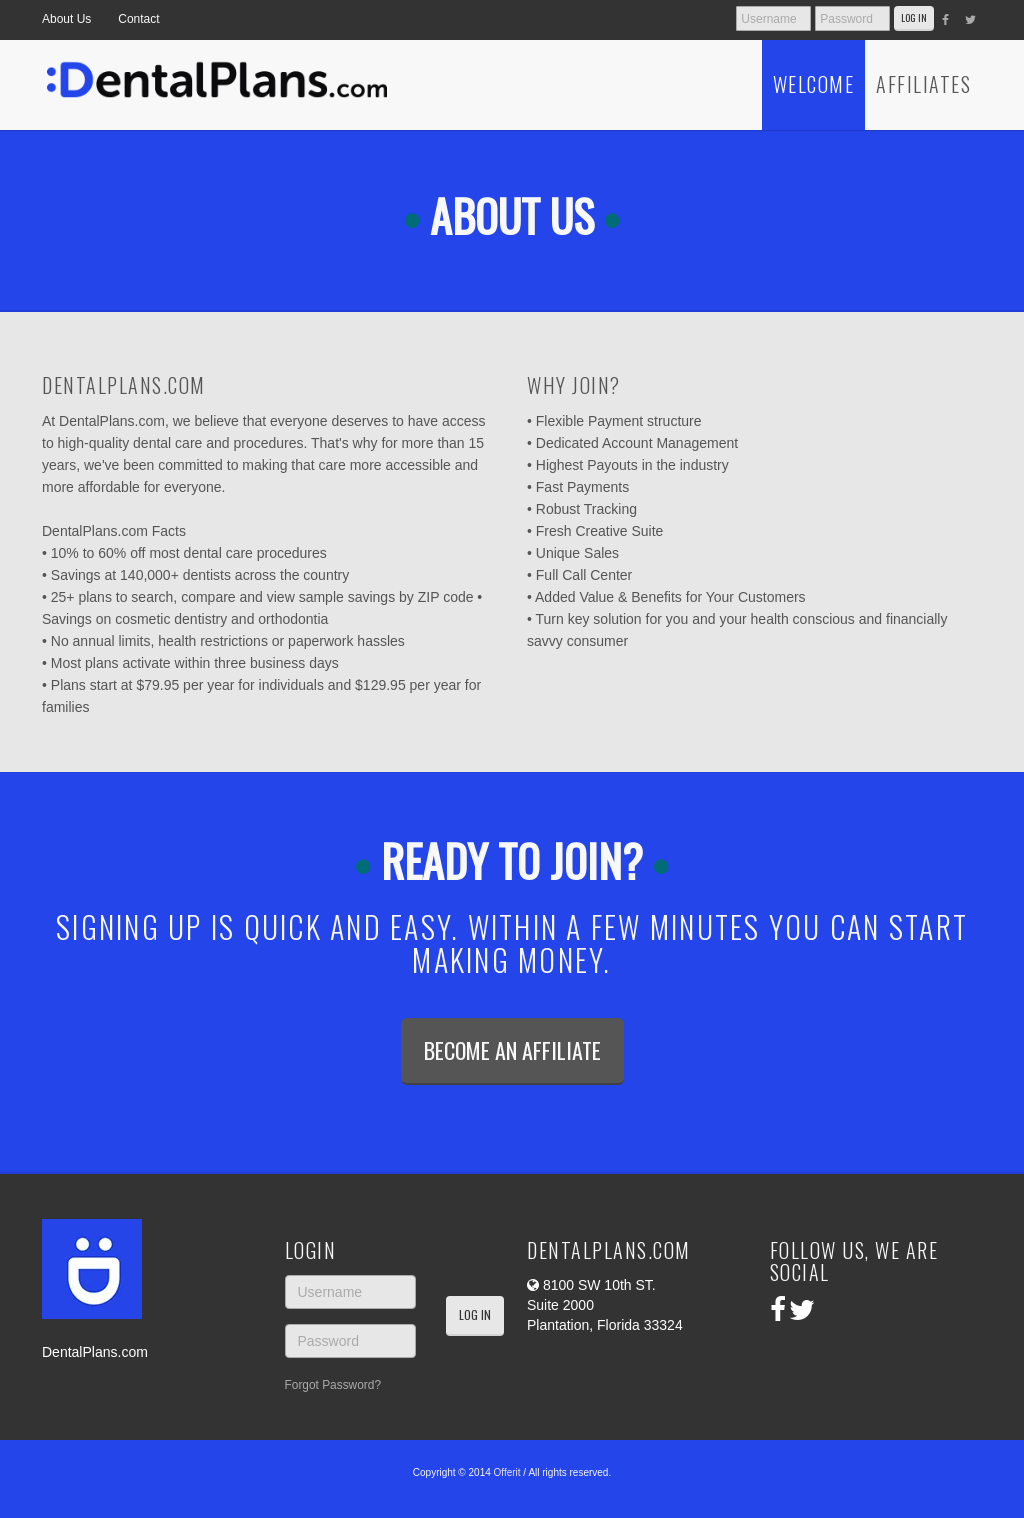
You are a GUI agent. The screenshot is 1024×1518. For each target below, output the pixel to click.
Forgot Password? (333, 1385)
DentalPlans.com (95, 1352)
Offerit (507, 1472)
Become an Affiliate (512, 1050)
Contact (138, 19)
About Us (66, 19)
